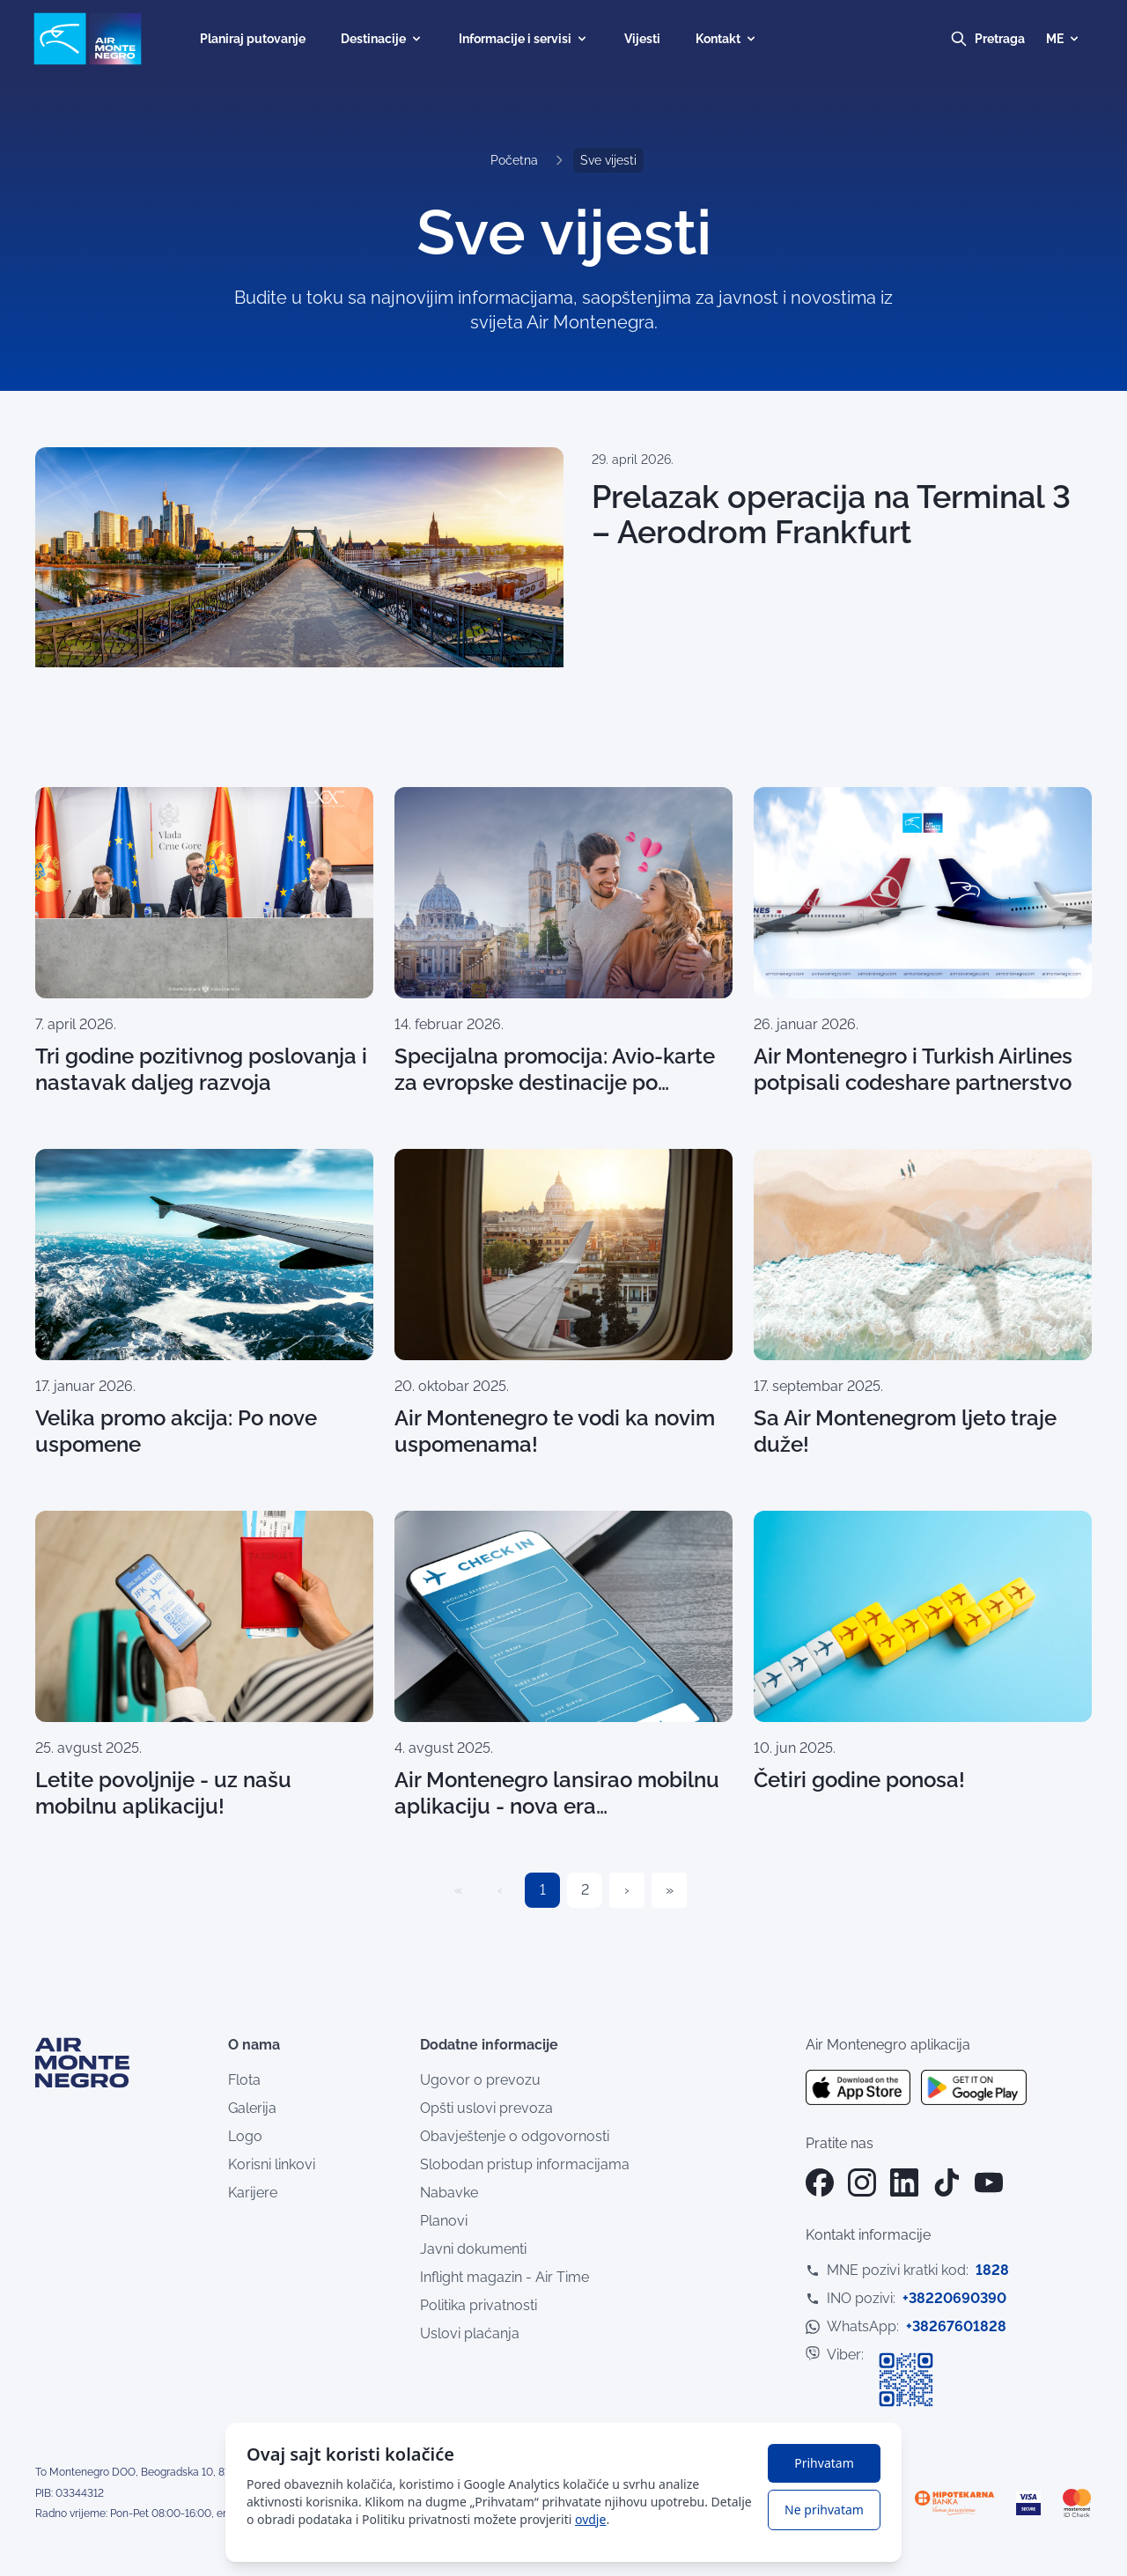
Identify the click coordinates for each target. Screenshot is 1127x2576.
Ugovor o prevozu (480, 2080)
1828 (992, 2270)
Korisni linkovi (271, 2164)
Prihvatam (823, 2463)
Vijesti (642, 39)
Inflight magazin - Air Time (504, 2277)
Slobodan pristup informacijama (525, 2164)
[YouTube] (989, 2182)
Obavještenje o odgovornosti (514, 2136)
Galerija (252, 2108)
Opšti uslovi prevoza (486, 2108)
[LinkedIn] (904, 2182)
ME (1063, 39)
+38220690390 (954, 2298)
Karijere (252, 2192)
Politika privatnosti (478, 2305)
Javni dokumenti (473, 2249)
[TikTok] (946, 2182)
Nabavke (449, 2192)
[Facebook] (820, 2182)
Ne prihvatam (824, 2509)
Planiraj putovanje (253, 39)
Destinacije (382, 39)
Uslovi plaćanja (469, 2333)
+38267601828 (956, 2326)
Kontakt (727, 39)
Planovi (444, 2220)
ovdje (590, 2519)
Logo (245, 2136)
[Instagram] (862, 2182)
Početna (514, 160)
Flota (244, 2080)
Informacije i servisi (524, 39)
